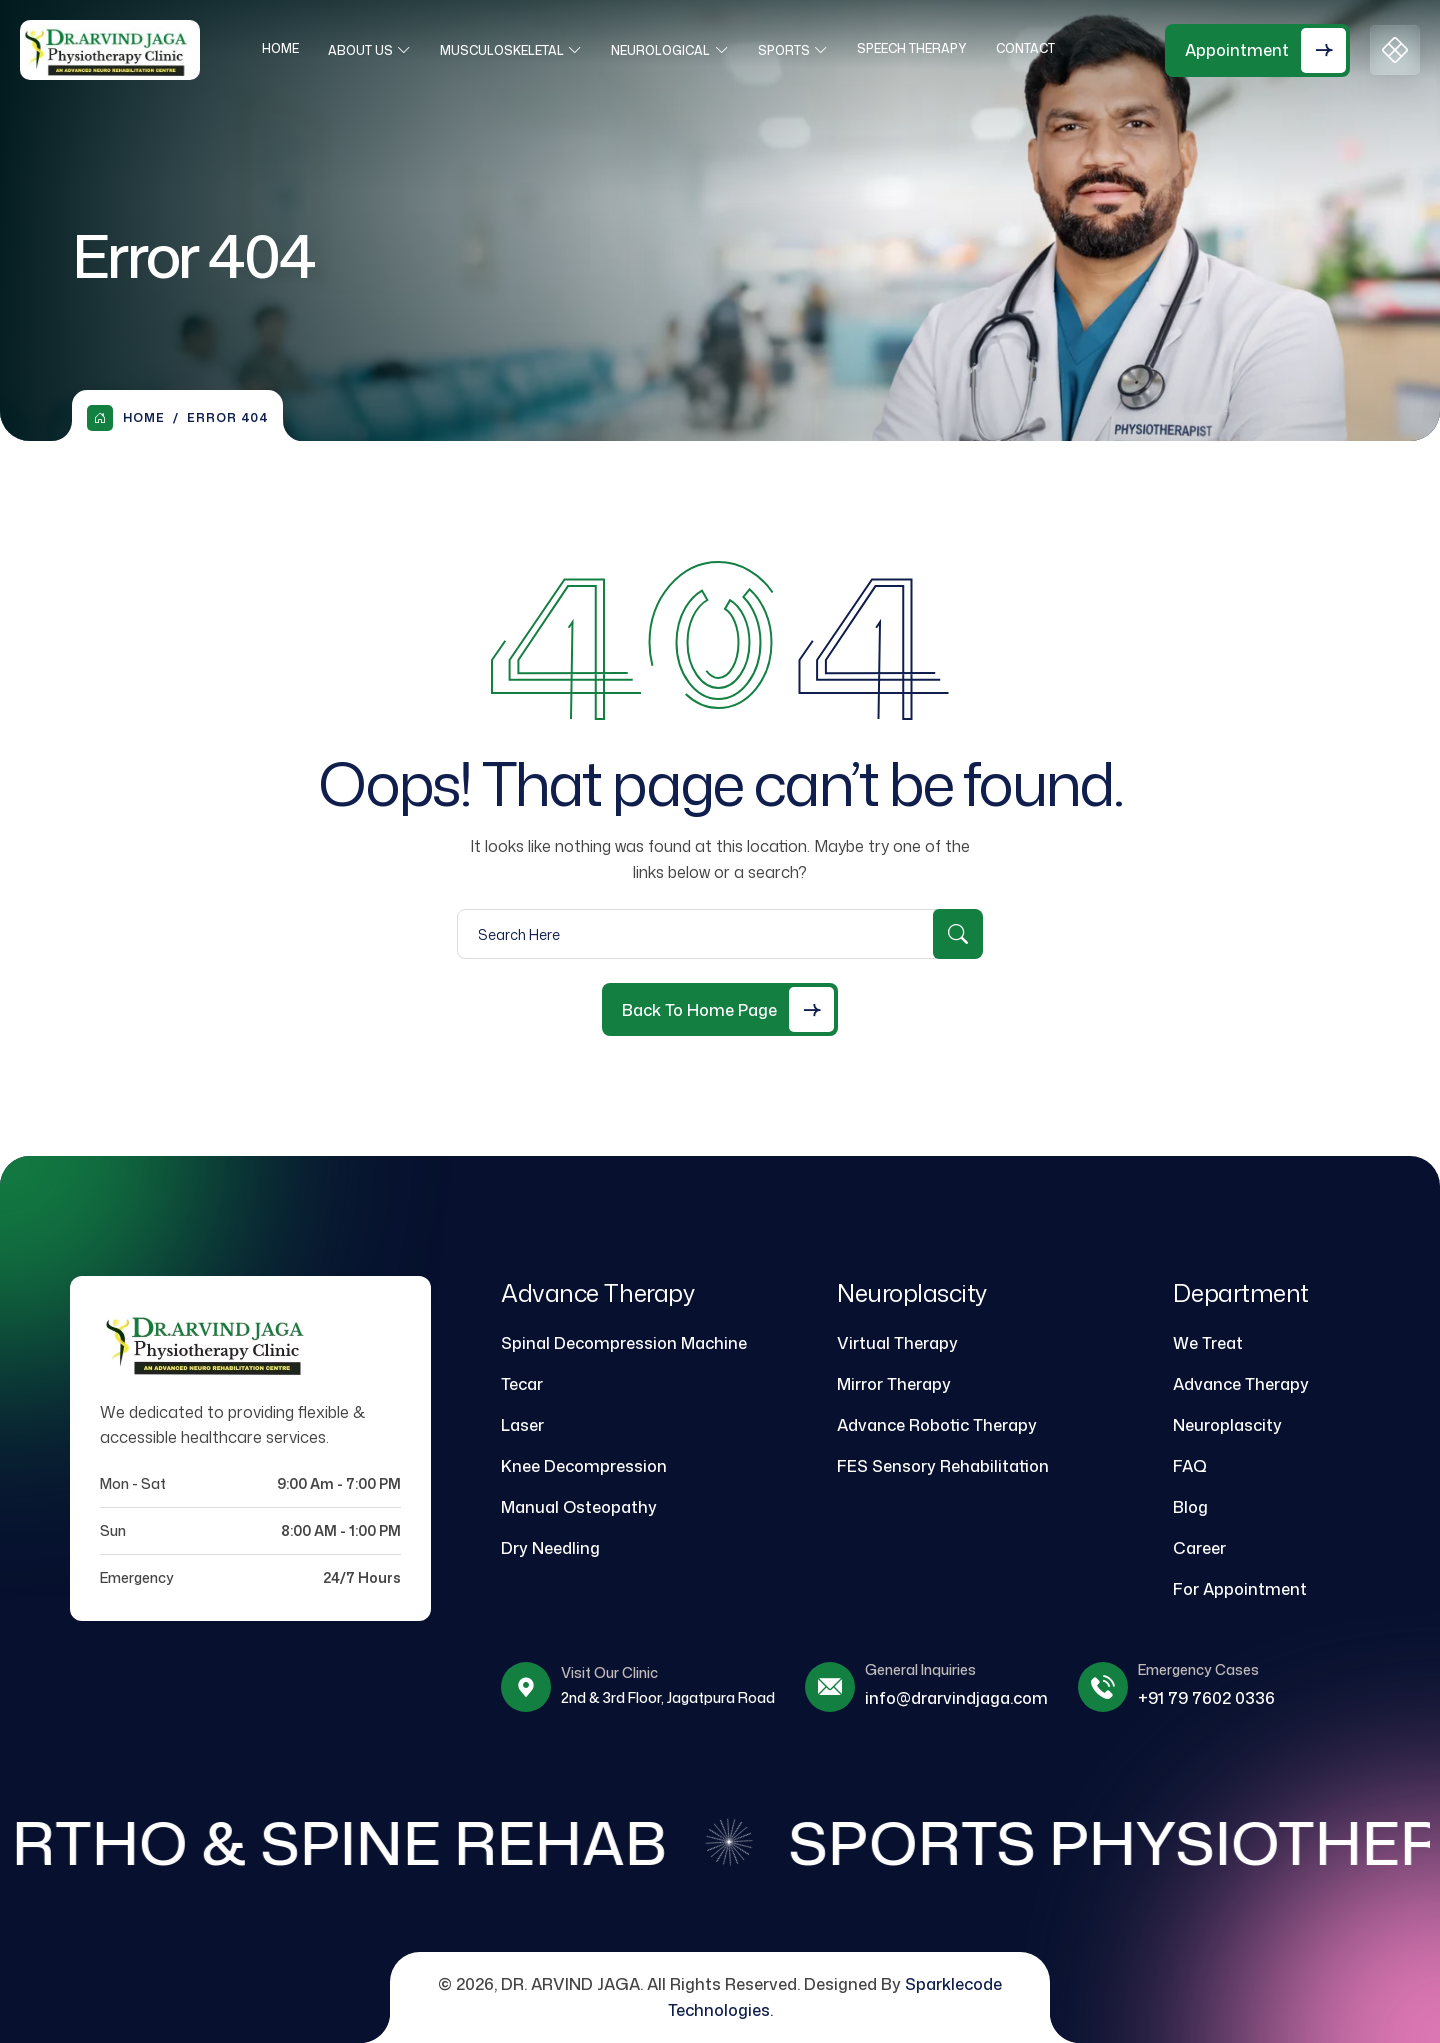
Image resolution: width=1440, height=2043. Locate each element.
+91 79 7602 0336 (1206, 1698)
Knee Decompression (584, 1466)
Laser (522, 1425)
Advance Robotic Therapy (937, 1425)
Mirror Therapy (894, 1384)
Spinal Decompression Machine (624, 1343)
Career (1199, 1548)
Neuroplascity (1227, 1425)
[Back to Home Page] (720, 1009)
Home (286, 48)
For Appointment (1240, 1589)
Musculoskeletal (508, 50)
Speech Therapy (918, 48)
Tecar (522, 1384)
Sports (790, 50)
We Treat (1208, 1343)
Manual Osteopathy (579, 1507)
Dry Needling (550, 1548)
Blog (1190, 1507)
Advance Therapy (1241, 1384)
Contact (1031, 48)
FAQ (1190, 1466)
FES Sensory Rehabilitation (943, 1466)
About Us (366, 50)
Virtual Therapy (897, 1343)
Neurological (666, 50)
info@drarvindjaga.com (956, 1698)
